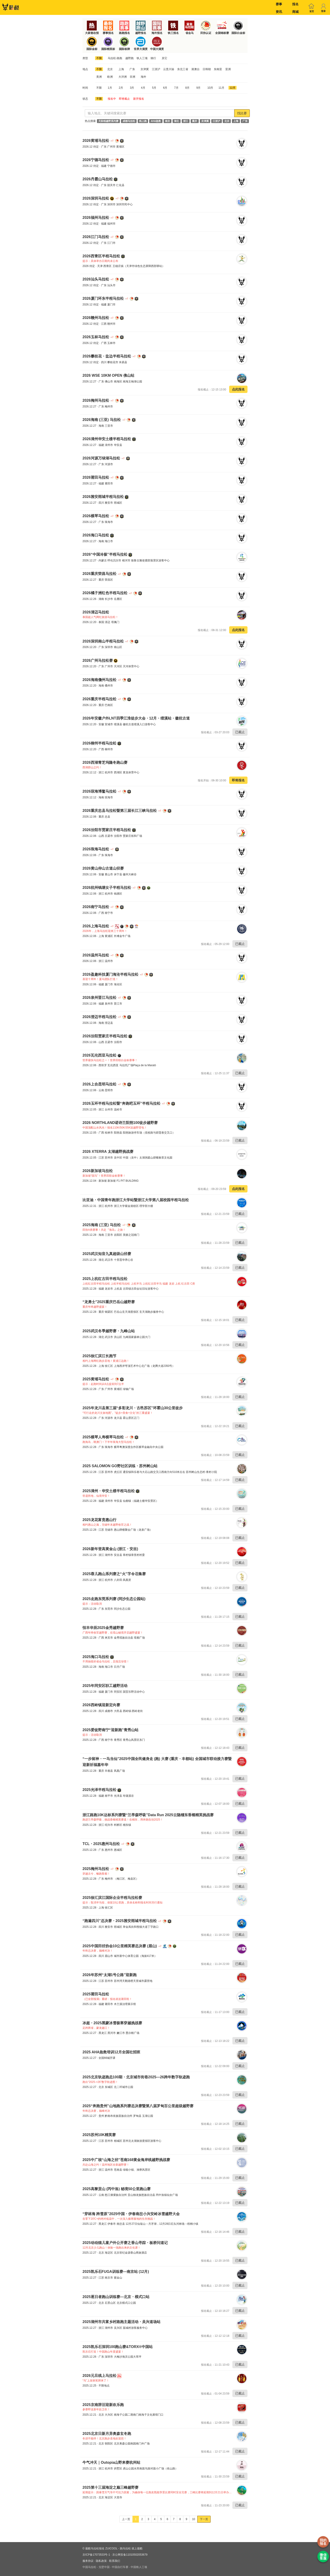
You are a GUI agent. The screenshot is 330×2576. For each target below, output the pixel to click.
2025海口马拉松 (96, 1657)
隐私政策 (101, 2560)
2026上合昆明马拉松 (99, 1084)
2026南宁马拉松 (96, 907)
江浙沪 (156, 69)
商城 (295, 12)
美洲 (99, 76)
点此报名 (238, 389)
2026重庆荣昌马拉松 (99, 574)
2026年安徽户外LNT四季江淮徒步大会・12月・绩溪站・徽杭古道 (136, 718)
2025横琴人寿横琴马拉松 (103, 1437)
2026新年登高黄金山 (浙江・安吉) (110, 1549)
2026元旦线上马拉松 (99, 2376)
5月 (154, 87)
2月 (121, 87)
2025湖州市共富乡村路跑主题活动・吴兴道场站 (121, 2322)
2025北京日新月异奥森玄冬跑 (106, 2434)
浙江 (185, 121)
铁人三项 (142, 58)
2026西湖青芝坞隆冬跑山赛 (104, 762)
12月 (232, 87)
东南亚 (218, 69)
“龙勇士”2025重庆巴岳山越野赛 (108, 1302)
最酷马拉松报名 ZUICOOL (101, 2548)
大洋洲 (122, 76)
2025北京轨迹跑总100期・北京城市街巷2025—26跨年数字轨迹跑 (136, 2077)
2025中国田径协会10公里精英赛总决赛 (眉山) (120, 1946)
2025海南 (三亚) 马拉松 (102, 1225)
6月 (165, 87)
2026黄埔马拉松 (96, 141)
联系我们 (114, 2560)
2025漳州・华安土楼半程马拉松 (109, 1491)
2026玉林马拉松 (96, 337)
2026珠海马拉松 (96, 849)
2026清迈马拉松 (95, 612)
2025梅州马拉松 (96, 1869)
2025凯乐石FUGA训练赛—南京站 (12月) (115, 2272)
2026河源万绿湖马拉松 (101, 458)
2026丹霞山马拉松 (98, 179)
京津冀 (144, 69)
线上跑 (143, 121)
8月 (187, 87)
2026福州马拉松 (96, 218)
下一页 (204, 2519)
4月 (143, 87)
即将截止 (124, 98)
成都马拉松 (129, 121)
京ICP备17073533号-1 (96, 2554)
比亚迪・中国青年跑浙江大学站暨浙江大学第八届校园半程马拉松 (135, 1200)
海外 (143, 76)
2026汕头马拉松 (96, 279)
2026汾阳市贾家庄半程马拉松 (107, 830)
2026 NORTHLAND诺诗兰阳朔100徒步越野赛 (120, 1123)
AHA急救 (156, 121)
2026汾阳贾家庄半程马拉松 (105, 1036)
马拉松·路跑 (115, 58)
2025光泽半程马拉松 (99, 1790)
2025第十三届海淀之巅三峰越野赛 (110, 2487)
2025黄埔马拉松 (96, 1379)
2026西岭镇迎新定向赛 (101, 1705)
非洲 (132, 76)
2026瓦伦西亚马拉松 (99, 1055)
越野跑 (129, 58)
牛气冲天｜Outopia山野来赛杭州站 (111, 2462)
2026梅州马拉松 (96, 400)
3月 (132, 87)
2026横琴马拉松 (96, 516)
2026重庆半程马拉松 (99, 699)
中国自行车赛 (120, 2567)
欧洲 (110, 76)
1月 (110, 87)
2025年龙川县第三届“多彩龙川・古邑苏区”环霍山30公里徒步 (132, 1408)
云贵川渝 (168, 69)
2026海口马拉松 (96, 535)
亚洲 (228, 69)
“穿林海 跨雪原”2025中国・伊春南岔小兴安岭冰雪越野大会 (131, 2214)
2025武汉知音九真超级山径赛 (106, 1254)
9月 (198, 87)
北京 (110, 69)
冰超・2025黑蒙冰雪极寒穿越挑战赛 (112, 2023)
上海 (121, 69)
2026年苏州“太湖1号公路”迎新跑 (109, 1975)
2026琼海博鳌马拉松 (99, 791)
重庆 (194, 121)
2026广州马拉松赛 (98, 660)
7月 (176, 87)
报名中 (112, 98)
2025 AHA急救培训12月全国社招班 (111, 2052)
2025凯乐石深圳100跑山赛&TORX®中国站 (117, 2347)
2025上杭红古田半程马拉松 (104, 1279)
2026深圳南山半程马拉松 (103, 641)
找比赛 (242, 113)
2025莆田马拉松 (95, 1994)
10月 (210, 87)
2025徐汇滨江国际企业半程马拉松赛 (112, 1898)
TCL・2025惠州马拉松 (101, 1844)
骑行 (153, 58)
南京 (167, 121)
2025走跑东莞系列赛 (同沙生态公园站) (114, 1599)
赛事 (279, 4)
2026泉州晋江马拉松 (99, 998)
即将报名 (238, 780)
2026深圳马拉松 (96, 198)
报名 (295, 4)
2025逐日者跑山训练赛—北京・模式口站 (115, 2297)
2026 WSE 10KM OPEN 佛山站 (108, 375)
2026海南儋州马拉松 (99, 680)
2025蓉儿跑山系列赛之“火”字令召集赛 (114, 1574)
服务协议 (88, 2560)
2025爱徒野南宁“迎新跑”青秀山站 (110, 1730)
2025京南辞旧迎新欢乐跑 (103, 2405)
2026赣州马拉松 (96, 318)
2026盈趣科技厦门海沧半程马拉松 (110, 974)
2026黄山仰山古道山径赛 (103, 868)
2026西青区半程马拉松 (101, 256)
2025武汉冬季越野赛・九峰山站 (108, 1331)
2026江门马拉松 (96, 237)
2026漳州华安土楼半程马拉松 (107, 439)
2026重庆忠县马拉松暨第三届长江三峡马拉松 (120, 811)
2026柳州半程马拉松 (99, 743)
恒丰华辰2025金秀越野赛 (103, 1628)
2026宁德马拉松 (96, 160)
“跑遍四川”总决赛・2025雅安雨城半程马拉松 (120, 1921)
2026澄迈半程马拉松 (99, 1017)
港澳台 (195, 69)
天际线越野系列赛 (108, 121)
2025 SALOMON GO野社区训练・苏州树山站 (119, 1466)
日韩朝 (207, 69)
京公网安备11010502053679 (129, 2554)
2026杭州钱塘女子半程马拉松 (107, 888)
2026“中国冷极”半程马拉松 (105, 554)
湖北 (176, 121)
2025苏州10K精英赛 (99, 2135)
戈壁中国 (104, 2567)
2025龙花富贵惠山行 (99, 1520)
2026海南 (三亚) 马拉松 (102, 420)
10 (193, 2519)
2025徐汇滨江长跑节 (99, 1356)
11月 (221, 87)
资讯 (279, 12)
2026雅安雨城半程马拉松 (103, 497)
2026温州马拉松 (96, 955)
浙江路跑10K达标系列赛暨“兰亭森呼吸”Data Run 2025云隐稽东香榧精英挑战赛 (148, 1815)
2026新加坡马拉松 (97, 1171)
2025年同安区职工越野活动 (104, 1686)
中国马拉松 (89, 2567)
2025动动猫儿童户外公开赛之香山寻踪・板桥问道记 (125, 2243)
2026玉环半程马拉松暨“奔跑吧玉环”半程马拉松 (121, 1103)
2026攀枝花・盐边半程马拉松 (107, 356)
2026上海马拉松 (96, 926)
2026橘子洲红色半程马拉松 (105, 593)
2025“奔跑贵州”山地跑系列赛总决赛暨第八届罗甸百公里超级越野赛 (137, 2106)
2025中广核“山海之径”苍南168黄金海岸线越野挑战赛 (126, 2160)
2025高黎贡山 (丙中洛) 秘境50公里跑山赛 (116, 2189)
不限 (99, 58)
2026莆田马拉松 (96, 477)
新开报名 (138, 98)
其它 (164, 58)
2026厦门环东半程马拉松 (103, 298)
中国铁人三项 (139, 2567)
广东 (132, 69)
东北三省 (182, 69)
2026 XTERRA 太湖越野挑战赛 (107, 1151)
